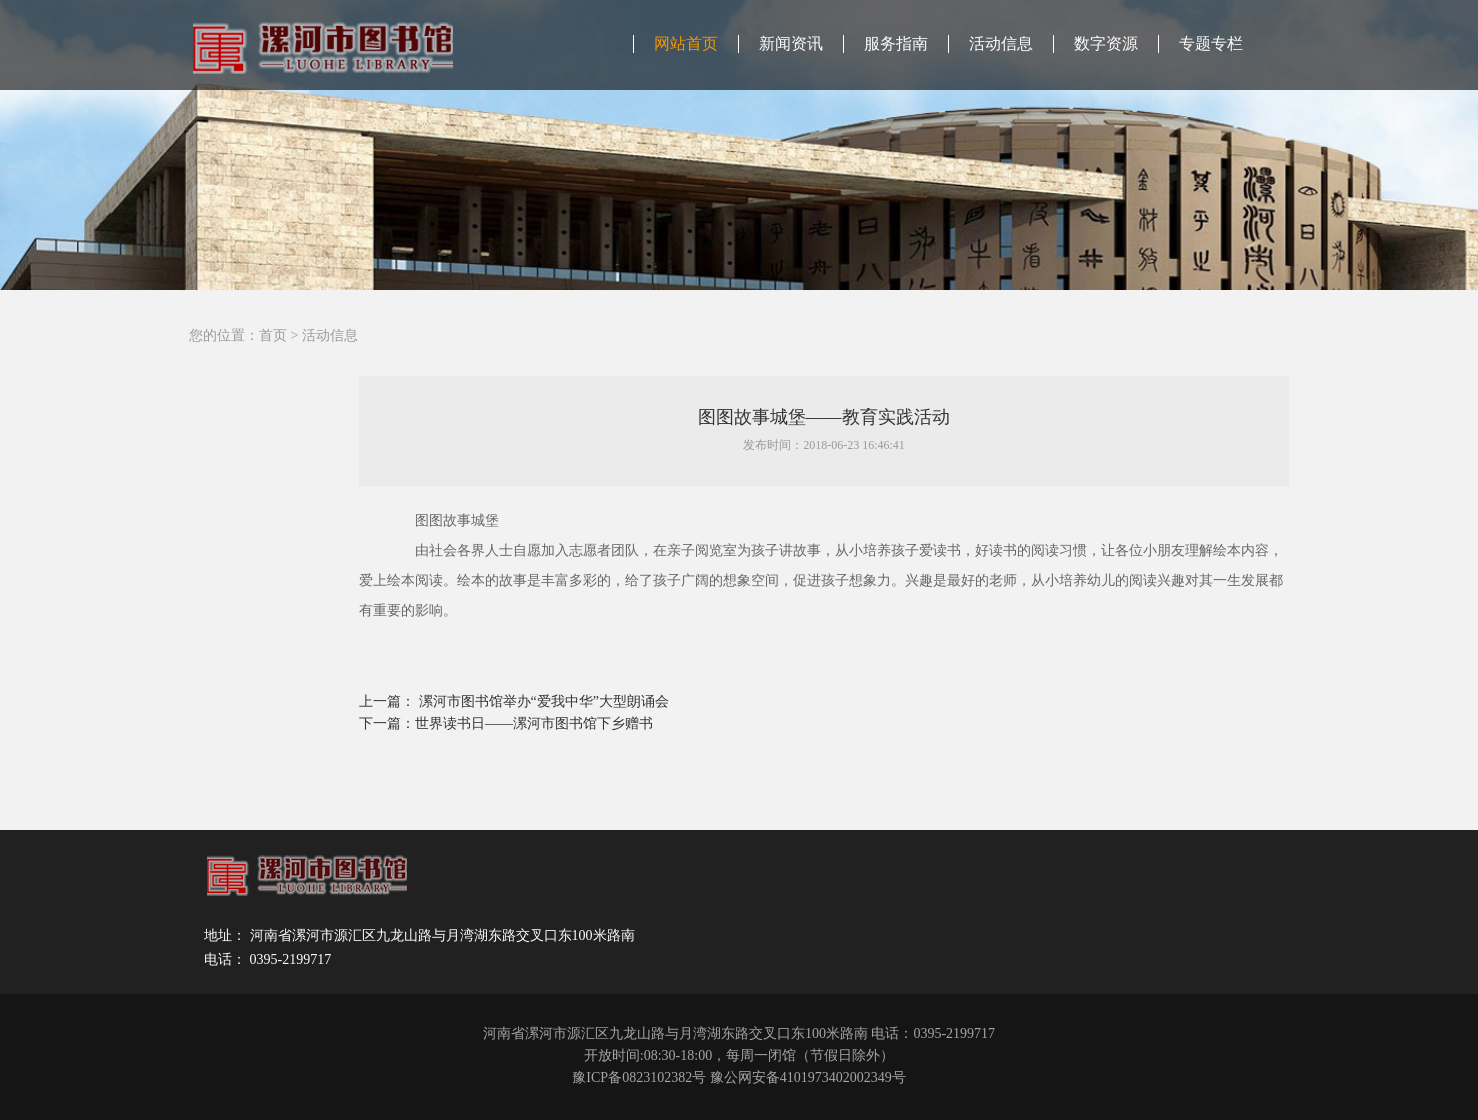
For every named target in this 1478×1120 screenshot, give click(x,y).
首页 (273, 335)
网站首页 (686, 43)
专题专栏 (1211, 43)
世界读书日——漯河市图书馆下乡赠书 (534, 723)
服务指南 (896, 43)
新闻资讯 (791, 43)
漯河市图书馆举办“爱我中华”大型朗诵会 (544, 701)
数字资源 (1106, 43)
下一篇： (387, 723)
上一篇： (389, 701)
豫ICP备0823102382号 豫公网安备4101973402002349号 (738, 1077)
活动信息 (1001, 43)
